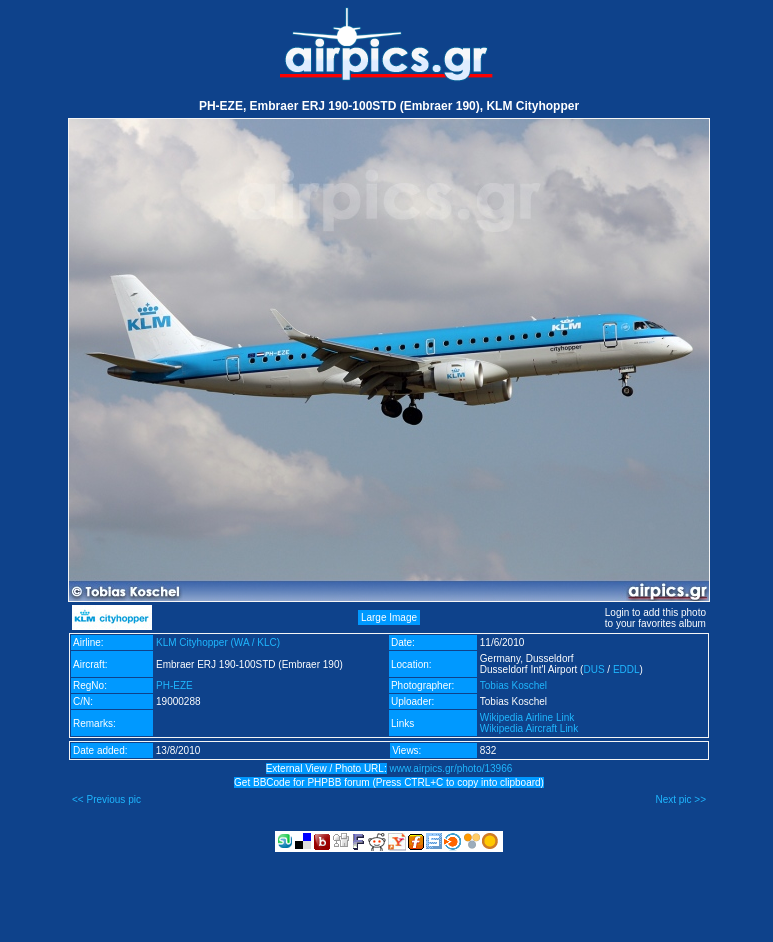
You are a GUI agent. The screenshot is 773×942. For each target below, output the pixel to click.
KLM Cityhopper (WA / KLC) (218, 642)
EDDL (626, 669)
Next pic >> (680, 799)
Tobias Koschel (513, 685)
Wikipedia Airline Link (527, 717)
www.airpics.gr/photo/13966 (450, 768)
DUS (593, 669)
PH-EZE (174, 685)
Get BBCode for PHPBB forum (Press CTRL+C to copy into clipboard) (389, 782)
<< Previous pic (106, 799)
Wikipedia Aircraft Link (529, 728)
